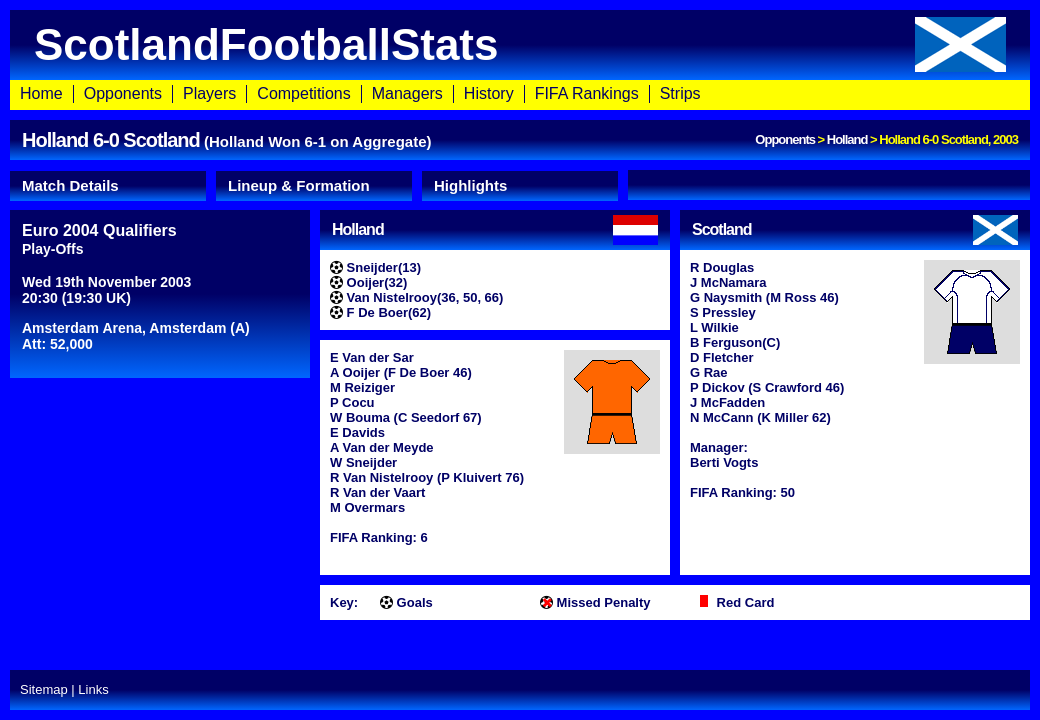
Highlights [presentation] (470, 185)
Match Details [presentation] (70, 185)
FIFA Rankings (587, 93)
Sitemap (44, 689)
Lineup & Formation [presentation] (299, 185)
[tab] (108, 186)
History (489, 93)
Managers (407, 93)
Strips (680, 93)
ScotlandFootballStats (520, 44)
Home (41, 93)
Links (93, 689)
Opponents (123, 93)
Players (209, 93)
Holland (847, 139)
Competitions (303, 93)
